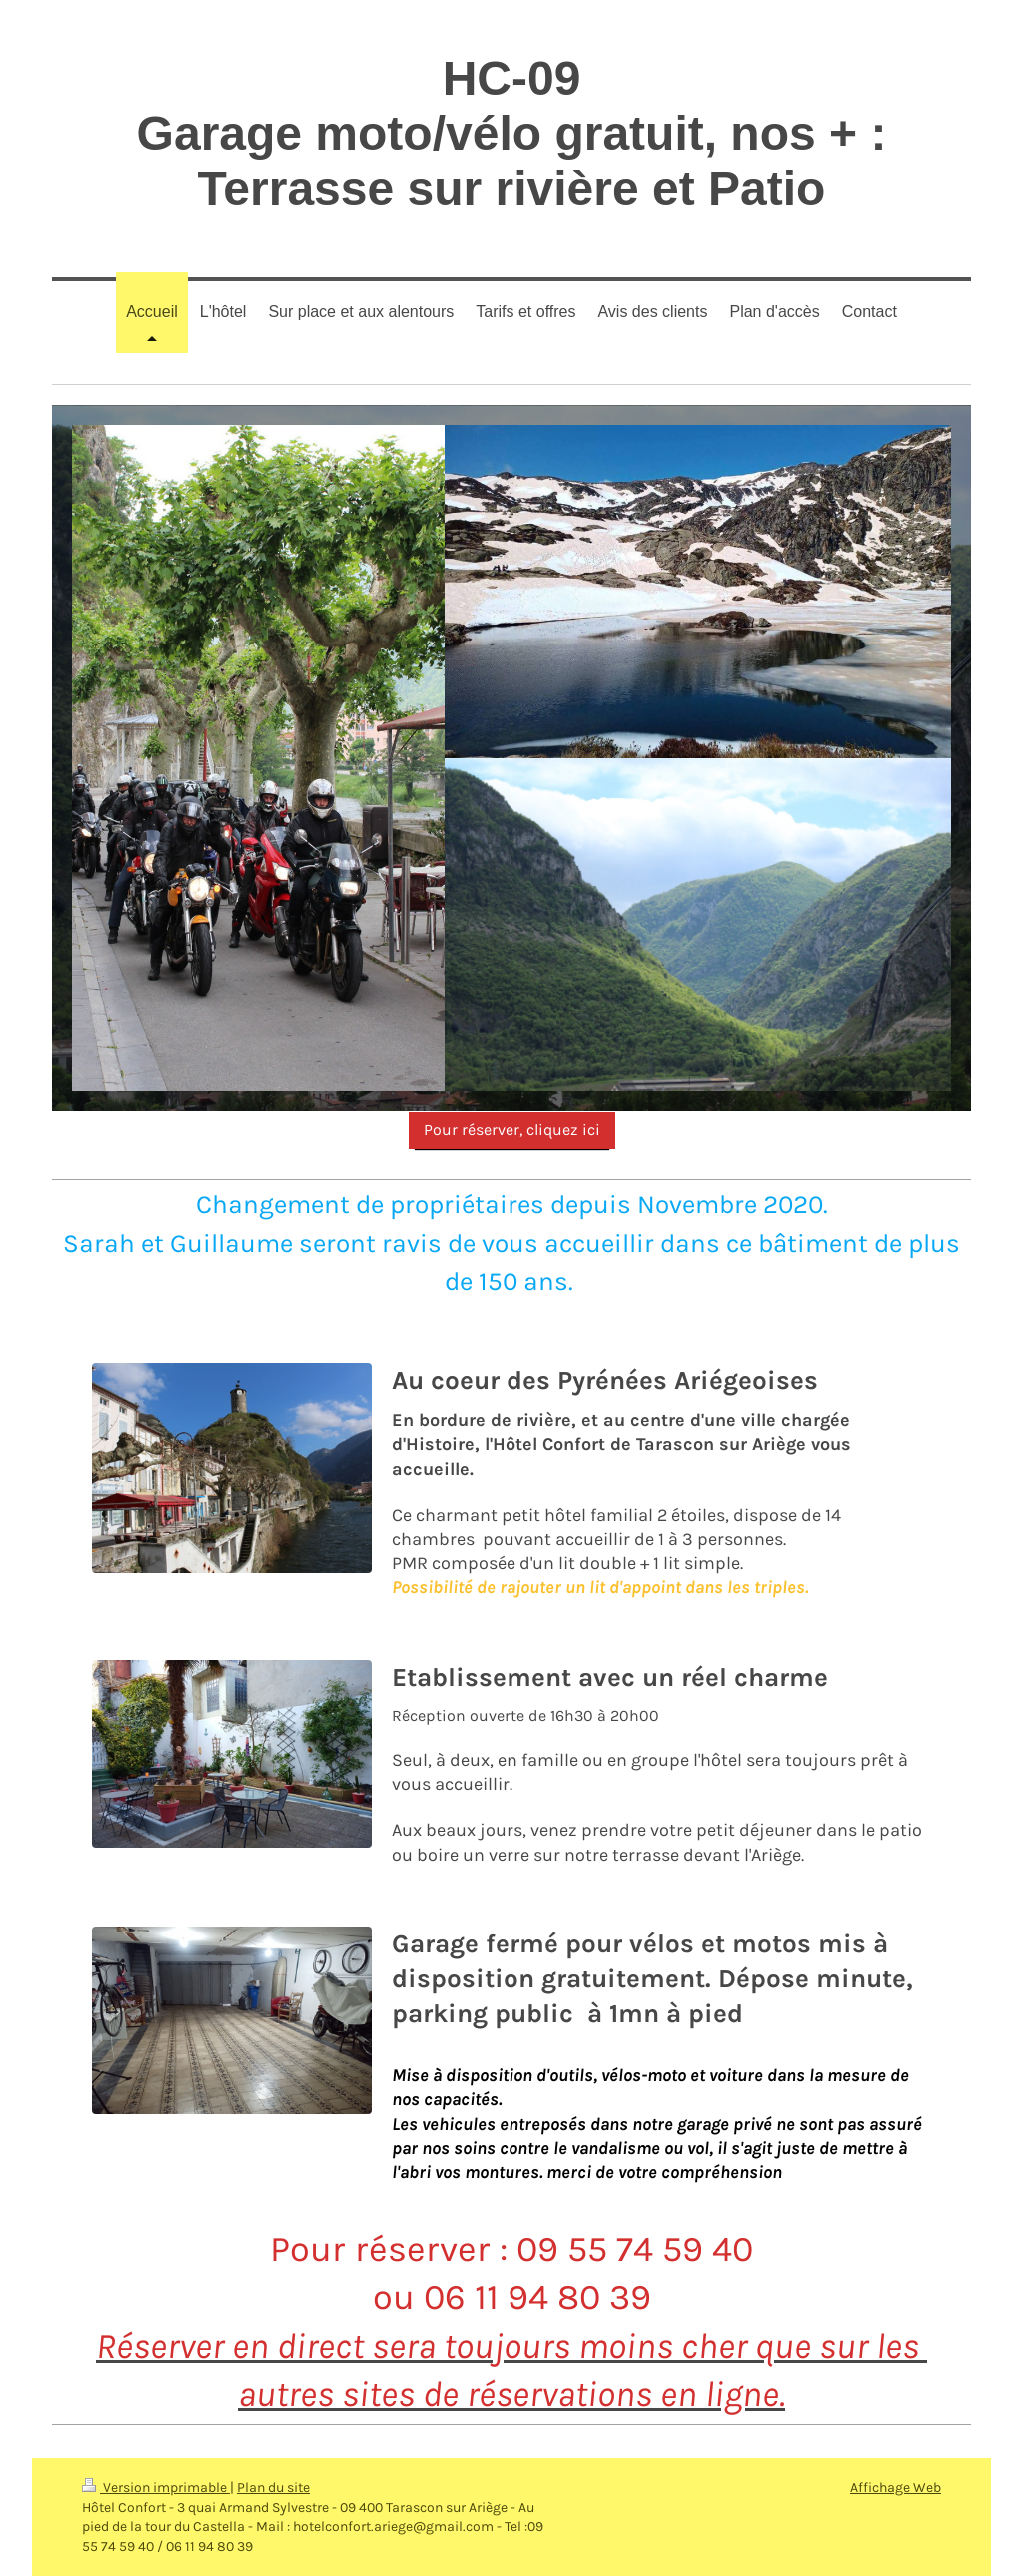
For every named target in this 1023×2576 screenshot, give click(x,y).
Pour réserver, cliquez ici (512, 1129)
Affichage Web (895, 2487)
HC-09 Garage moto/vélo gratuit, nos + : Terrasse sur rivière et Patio (512, 133)
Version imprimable (156, 2487)
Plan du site (273, 2487)
